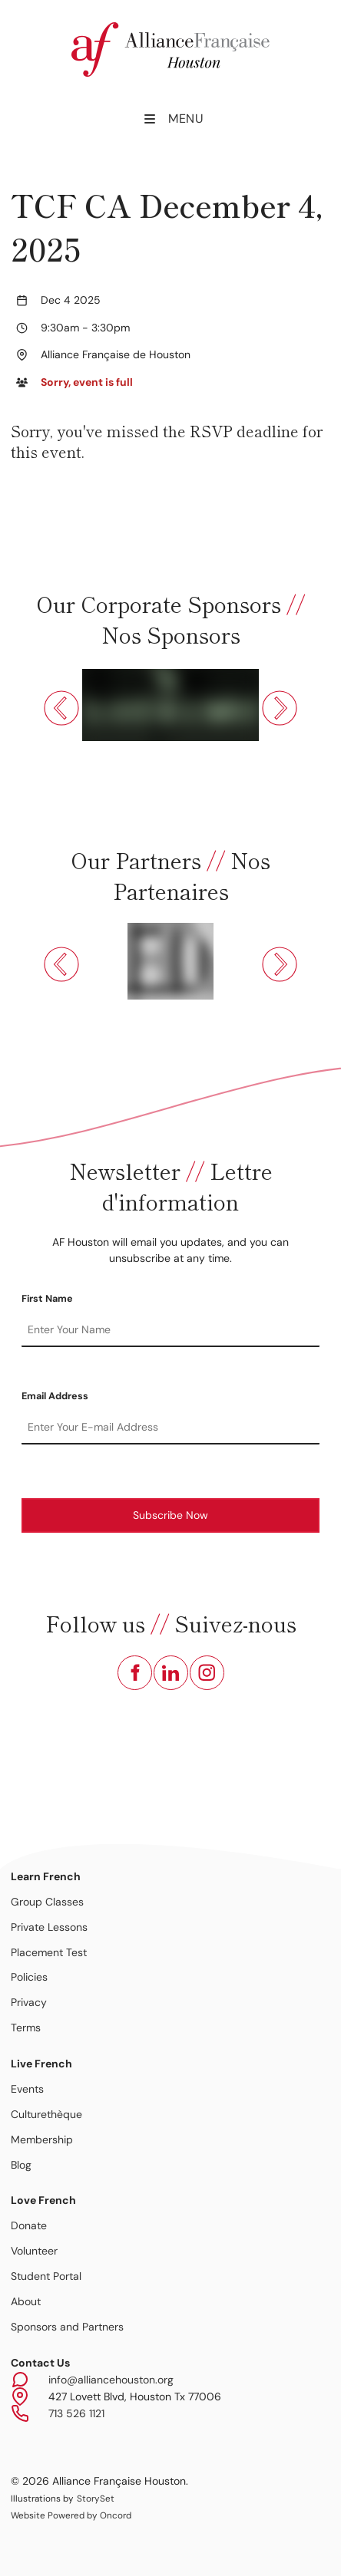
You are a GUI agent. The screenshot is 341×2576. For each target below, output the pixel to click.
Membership (42, 2139)
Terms (26, 2027)
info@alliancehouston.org (111, 2380)
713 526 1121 (76, 2413)
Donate (29, 2225)
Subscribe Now (170, 1515)
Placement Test (49, 1952)
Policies (29, 1977)
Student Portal (46, 2276)
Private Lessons (49, 1927)
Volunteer (34, 2251)
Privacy (29, 2002)
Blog (21, 2165)
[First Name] (170, 1330)
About (26, 2301)
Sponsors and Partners (67, 2327)
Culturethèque (46, 2114)
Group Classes (47, 1902)
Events (27, 2089)
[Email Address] (170, 1427)
